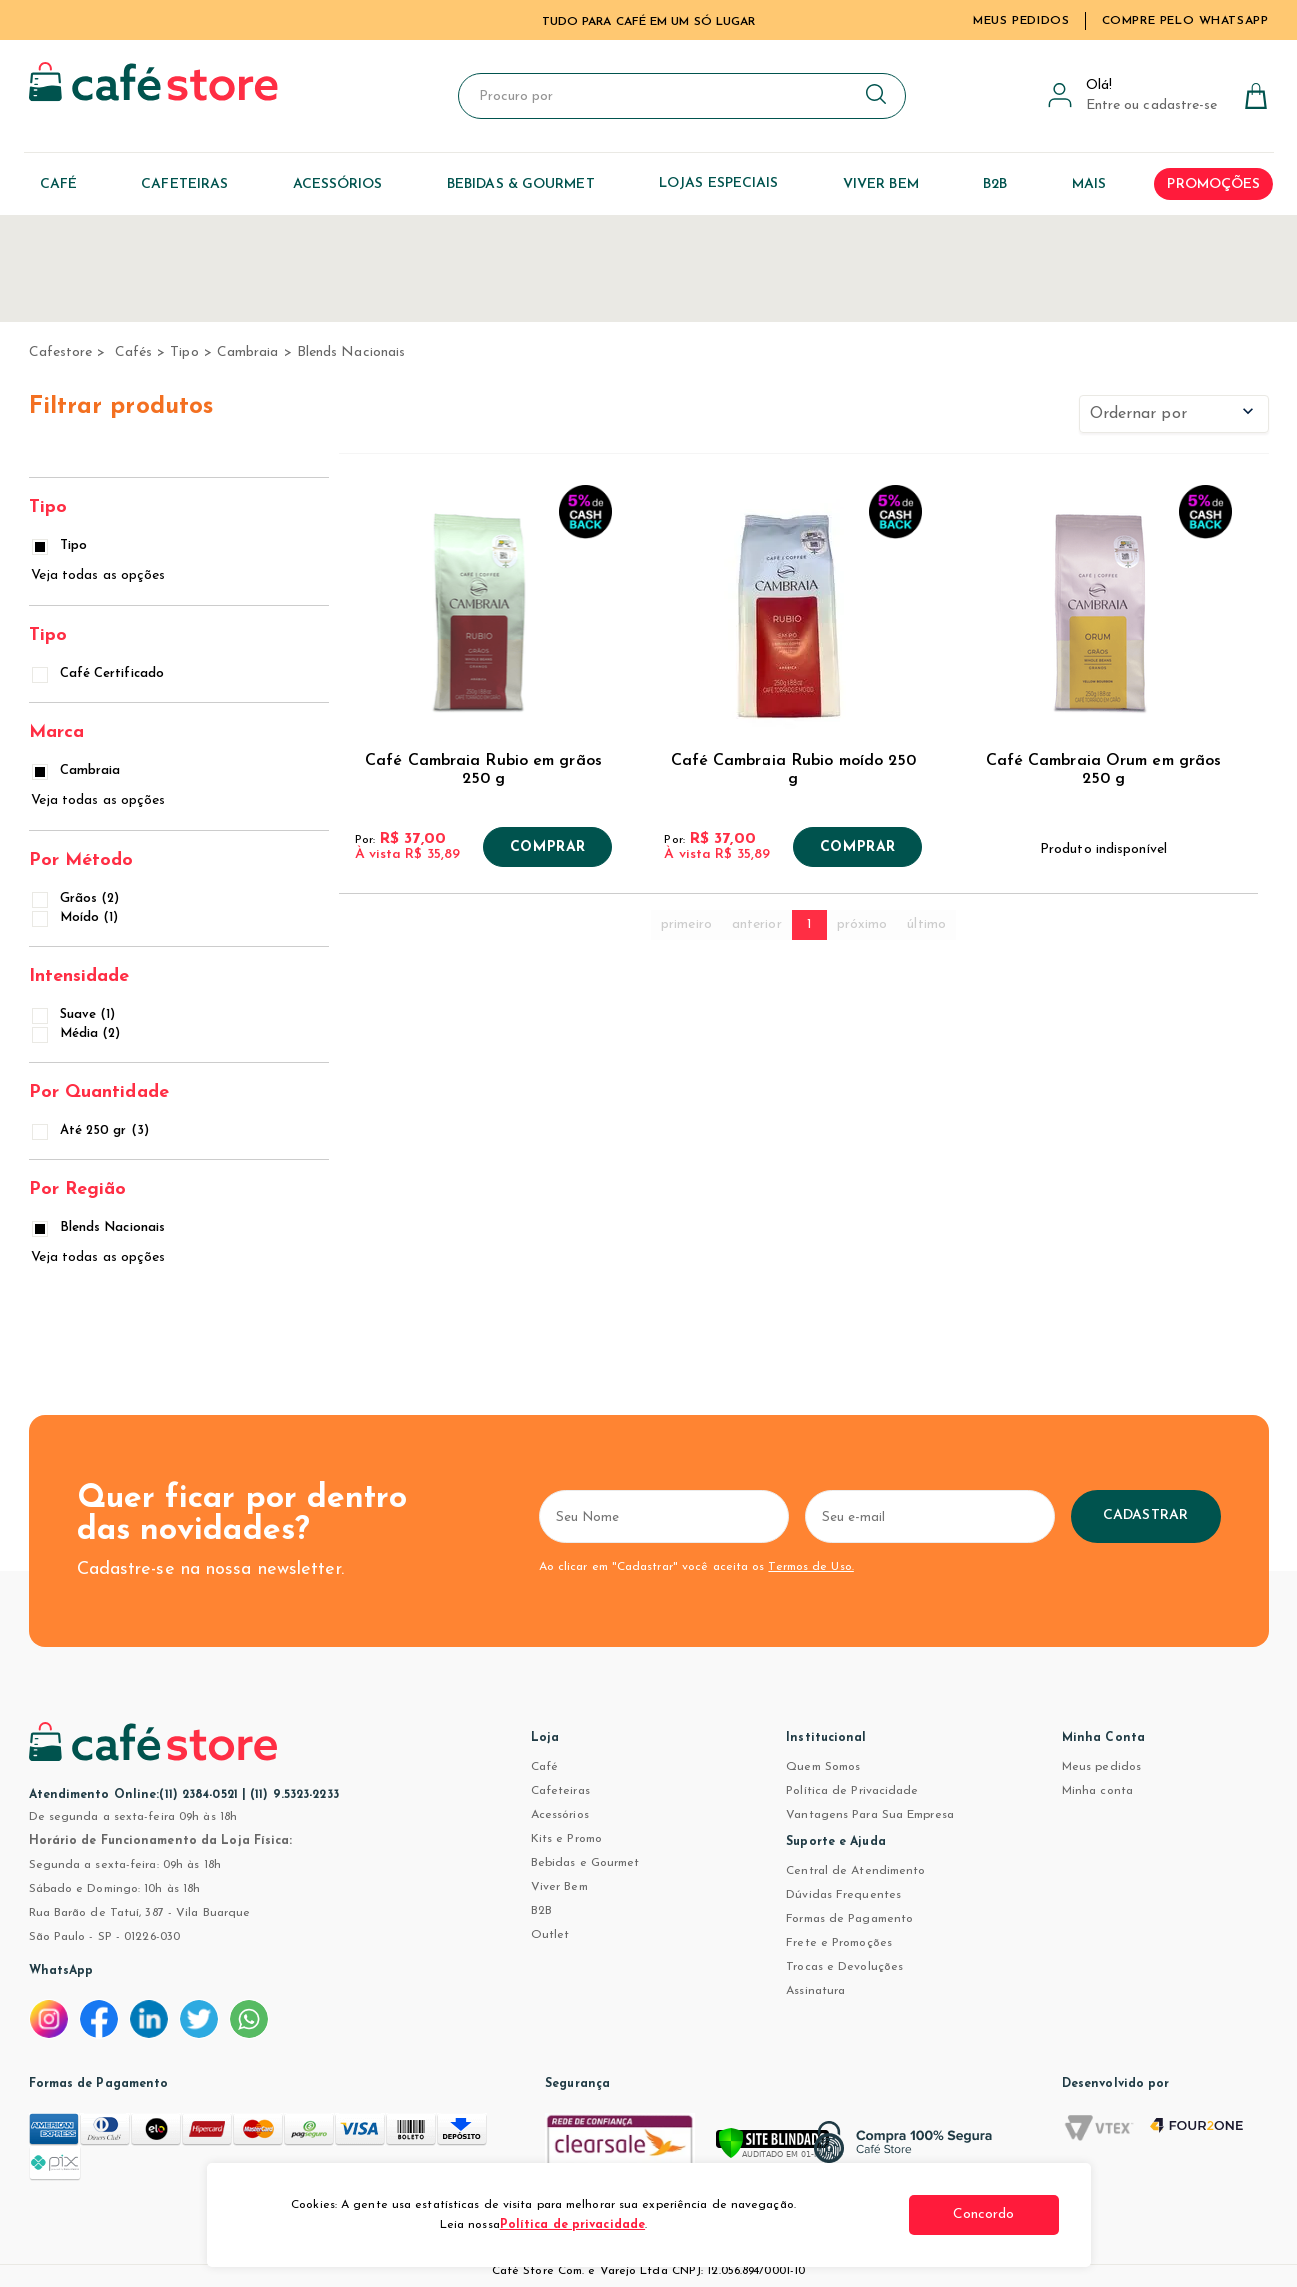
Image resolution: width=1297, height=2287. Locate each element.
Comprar (548, 848)
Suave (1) (75, 1014)
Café (544, 1767)
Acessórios (560, 1815)
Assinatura (815, 1991)
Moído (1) (77, 917)
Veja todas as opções (98, 575)
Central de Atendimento (855, 1871)
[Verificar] (800, 2152)
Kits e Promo (566, 1839)
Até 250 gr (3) (92, 1130)
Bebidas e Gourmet (585, 1863)
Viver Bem (559, 1887)
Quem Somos (823, 1767)
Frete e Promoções (839, 1943)
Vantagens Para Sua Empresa (870, 1815)
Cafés (134, 352)
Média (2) (78, 1033)
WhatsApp (61, 1971)
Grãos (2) (77, 898)
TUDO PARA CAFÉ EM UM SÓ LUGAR (649, 22)
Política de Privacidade (852, 1791)
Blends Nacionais (351, 352)
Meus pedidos (1101, 1767)
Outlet (550, 1935)
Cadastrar (1145, 1515)
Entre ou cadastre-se (1152, 105)
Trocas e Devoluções (844, 1967)
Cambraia (248, 352)
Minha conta (1097, 1791)
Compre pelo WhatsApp (1185, 21)
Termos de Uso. (810, 1567)
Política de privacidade (572, 2225)
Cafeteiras (560, 1791)
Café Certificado (100, 673)
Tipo (184, 352)
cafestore (61, 352)
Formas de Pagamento (849, 1919)
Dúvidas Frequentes (843, 1895)
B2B (541, 1911)
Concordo (984, 2214)
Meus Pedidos (1021, 21)
